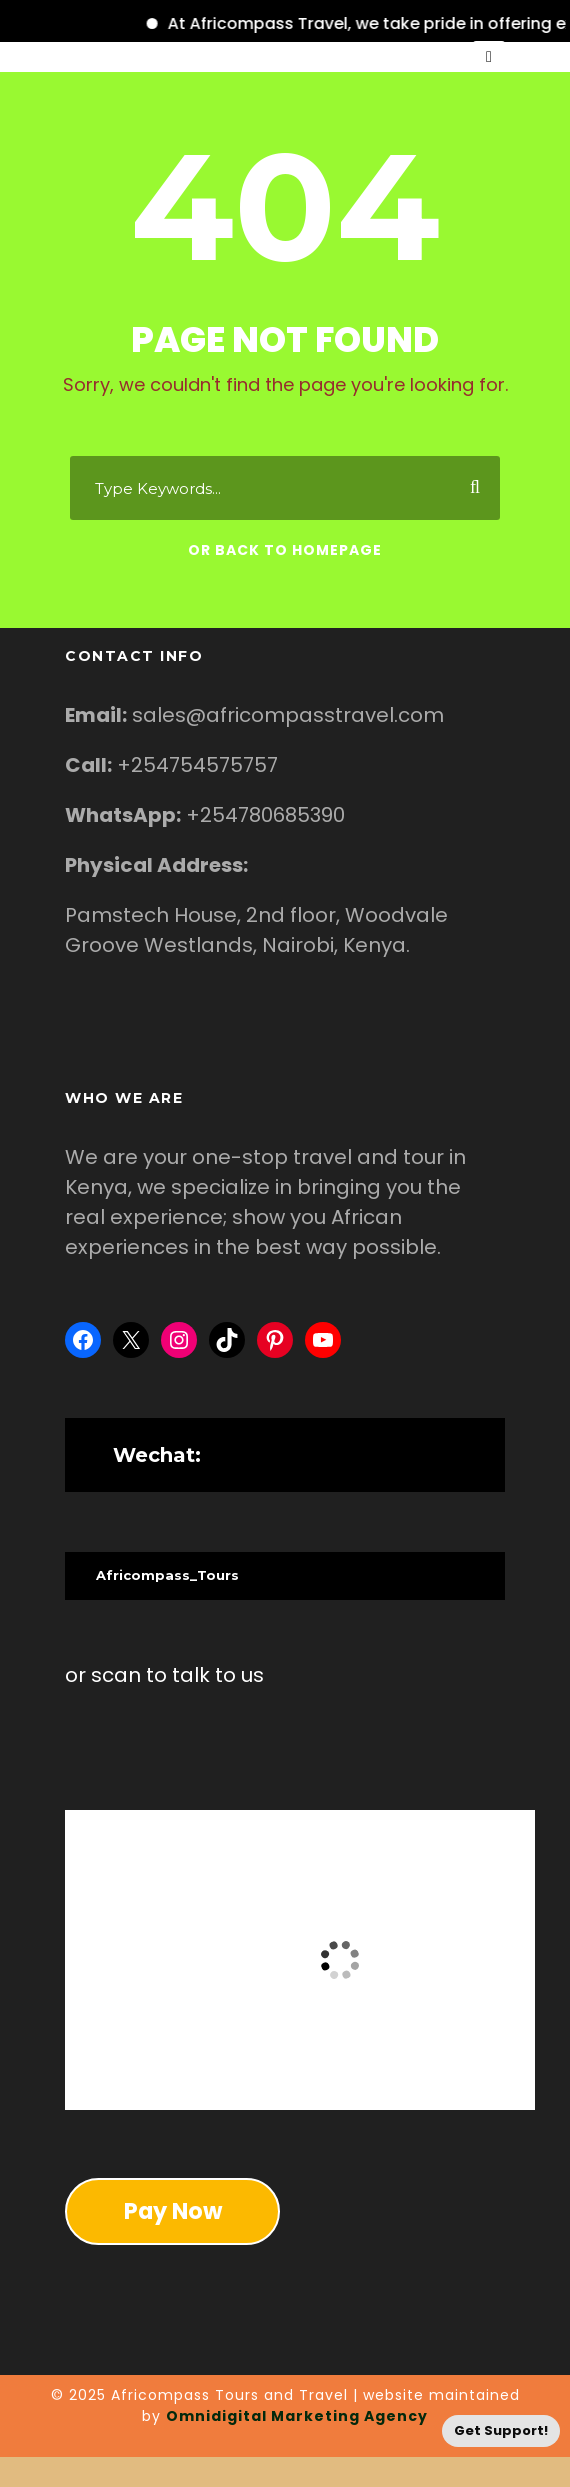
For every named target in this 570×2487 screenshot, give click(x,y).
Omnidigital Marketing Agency (297, 2416)
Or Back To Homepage (285, 550)
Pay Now (173, 2211)
